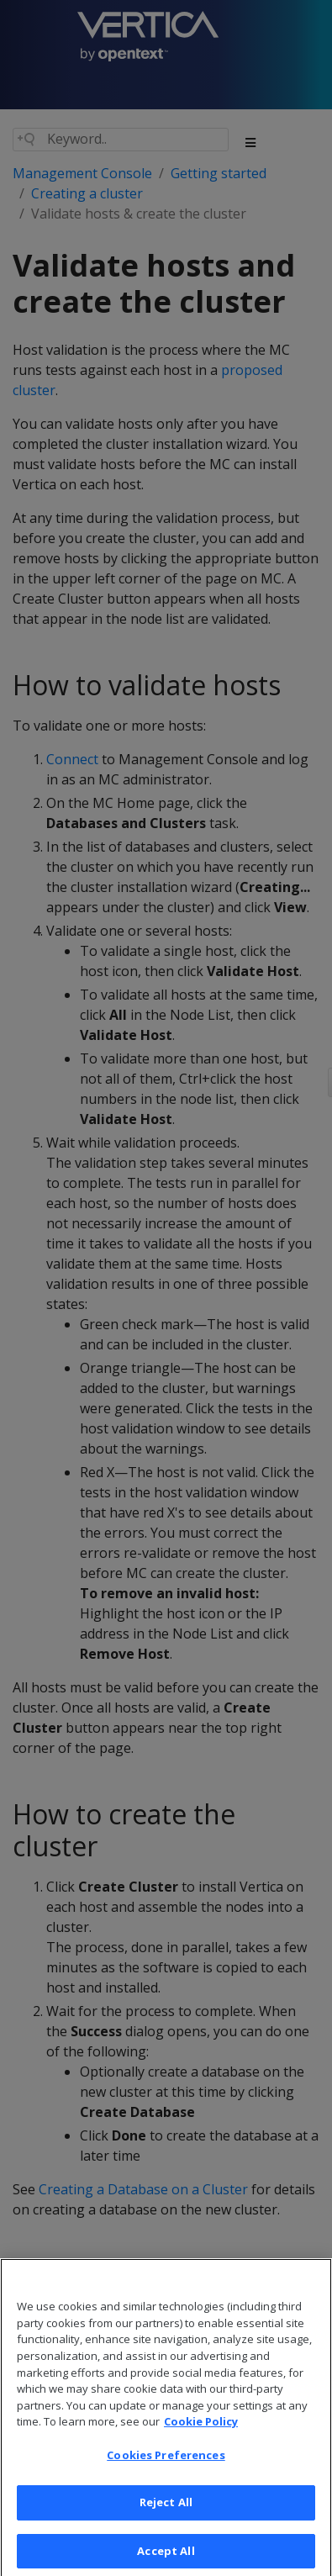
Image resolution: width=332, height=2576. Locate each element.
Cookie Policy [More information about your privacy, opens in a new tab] (201, 2435)
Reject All (166, 2516)
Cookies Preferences (165, 2469)
